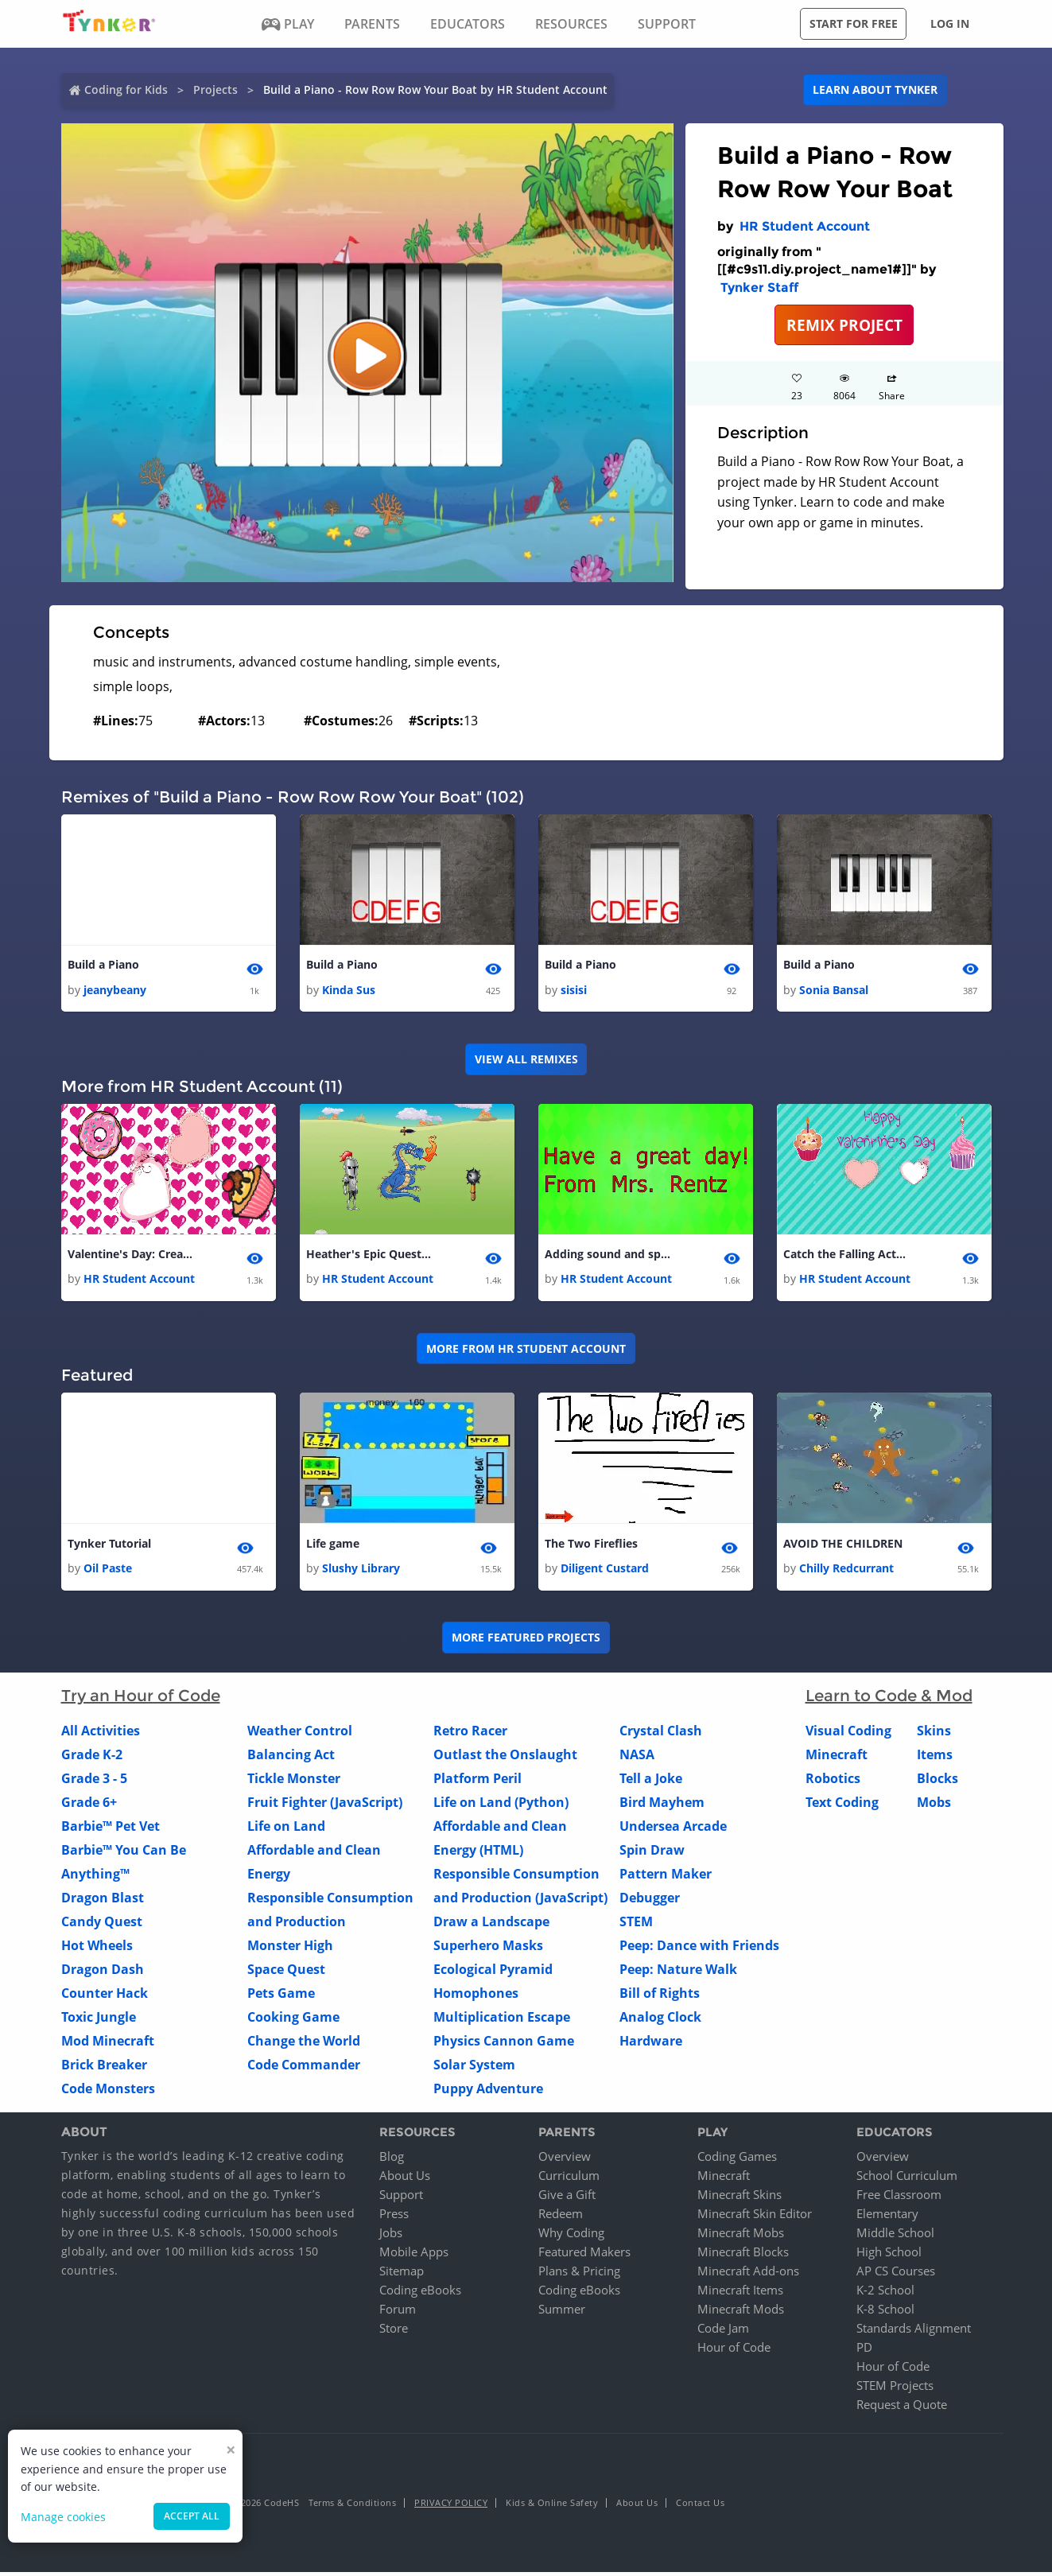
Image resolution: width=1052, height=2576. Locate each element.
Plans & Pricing (579, 2275)
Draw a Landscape (491, 1926)
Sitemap (401, 2275)
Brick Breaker (104, 2069)
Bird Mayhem (662, 1807)
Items (935, 1759)
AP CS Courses (895, 2275)
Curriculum (569, 2179)
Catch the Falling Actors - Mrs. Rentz (846, 1256)
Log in (949, 23)
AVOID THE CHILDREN (843, 1546)
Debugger (649, 1902)
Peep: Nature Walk (678, 1974)
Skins (934, 1735)
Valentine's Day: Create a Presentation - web (131, 1256)
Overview (564, 2160)
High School (889, 2255)
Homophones (475, 1998)
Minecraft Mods (740, 2313)
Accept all (191, 2516)
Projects (215, 89)
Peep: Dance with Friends (699, 1950)
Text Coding (842, 1807)
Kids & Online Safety (552, 2506)
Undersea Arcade (673, 1831)
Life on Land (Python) (501, 1807)
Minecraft (836, 1759)
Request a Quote (901, 2408)
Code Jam (723, 2332)
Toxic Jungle (98, 2021)
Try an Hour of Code (140, 1700)
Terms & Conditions (352, 2506)
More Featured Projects (526, 1641)
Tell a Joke (650, 1783)
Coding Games (737, 2160)
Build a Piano (103, 965)
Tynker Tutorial (109, 1546)
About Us (404, 2179)
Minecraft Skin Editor (754, 2217)
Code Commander (303, 2069)
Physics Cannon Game (503, 2045)
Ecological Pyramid (493, 1974)
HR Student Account (805, 226)
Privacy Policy (450, 2506)
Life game (332, 1546)
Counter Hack (104, 1998)
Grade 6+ (89, 1807)
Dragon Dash (102, 1974)
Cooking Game (293, 2021)
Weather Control (299, 1735)
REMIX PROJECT (844, 325)
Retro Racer (470, 1735)
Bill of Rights (659, 1998)
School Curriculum (906, 2179)
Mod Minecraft (107, 2045)
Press (394, 2217)
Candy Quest (101, 1926)
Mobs (934, 1807)
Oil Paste (107, 1572)
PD (864, 2351)
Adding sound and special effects (608, 1256)
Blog (391, 2160)
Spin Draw (652, 1854)
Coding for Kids (126, 89)
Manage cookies (63, 2516)
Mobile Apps (413, 2255)
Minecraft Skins (739, 2198)
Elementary (887, 2217)
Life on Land (286, 1831)
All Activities (100, 1735)
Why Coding (571, 2236)
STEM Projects (895, 2389)
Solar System (474, 2069)
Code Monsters (108, 2093)
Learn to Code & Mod (888, 1700)
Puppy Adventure (488, 2093)
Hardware (650, 2045)
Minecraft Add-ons (748, 2275)
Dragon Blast (102, 1902)
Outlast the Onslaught (505, 1759)
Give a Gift (567, 2198)
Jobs (390, 2236)
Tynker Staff (759, 287)
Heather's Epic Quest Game (369, 1256)
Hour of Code (734, 2351)
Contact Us (700, 2506)
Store (393, 2332)
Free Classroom (898, 2198)
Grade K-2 (91, 1759)
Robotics (832, 1783)
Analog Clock (660, 2021)
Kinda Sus (348, 990)
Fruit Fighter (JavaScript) (324, 1807)
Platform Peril (477, 1783)
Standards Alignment (913, 2332)
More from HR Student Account (526, 1350)
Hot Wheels (97, 1950)
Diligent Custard (605, 1572)
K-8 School (885, 2313)
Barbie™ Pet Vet (110, 1831)
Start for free (853, 23)
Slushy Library (361, 1572)
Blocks (937, 1783)
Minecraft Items (740, 2294)
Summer (561, 2313)
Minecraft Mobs (740, 2236)
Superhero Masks (488, 1950)
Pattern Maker (665, 1878)
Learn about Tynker (875, 89)
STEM (636, 1926)
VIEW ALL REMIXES (526, 1060)
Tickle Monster (293, 1783)
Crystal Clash (660, 1735)
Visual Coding (848, 1735)
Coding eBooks (420, 2294)
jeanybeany (114, 990)
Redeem (560, 2217)
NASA (636, 1759)
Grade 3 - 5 (94, 1783)
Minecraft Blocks (743, 2255)
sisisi (574, 990)
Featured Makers (584, 2255)
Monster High (290, 1950)
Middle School (895, 2236)
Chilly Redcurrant (846, 1572)
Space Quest (286, 1974)
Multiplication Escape (501, 2021)
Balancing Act (291, 1759)
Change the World (303, 2045)
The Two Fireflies (591, 1546)
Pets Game (281, 1998)
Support (401, 2198)
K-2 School (885, 2294)
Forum (397, 2313)
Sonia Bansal (833, 990)
